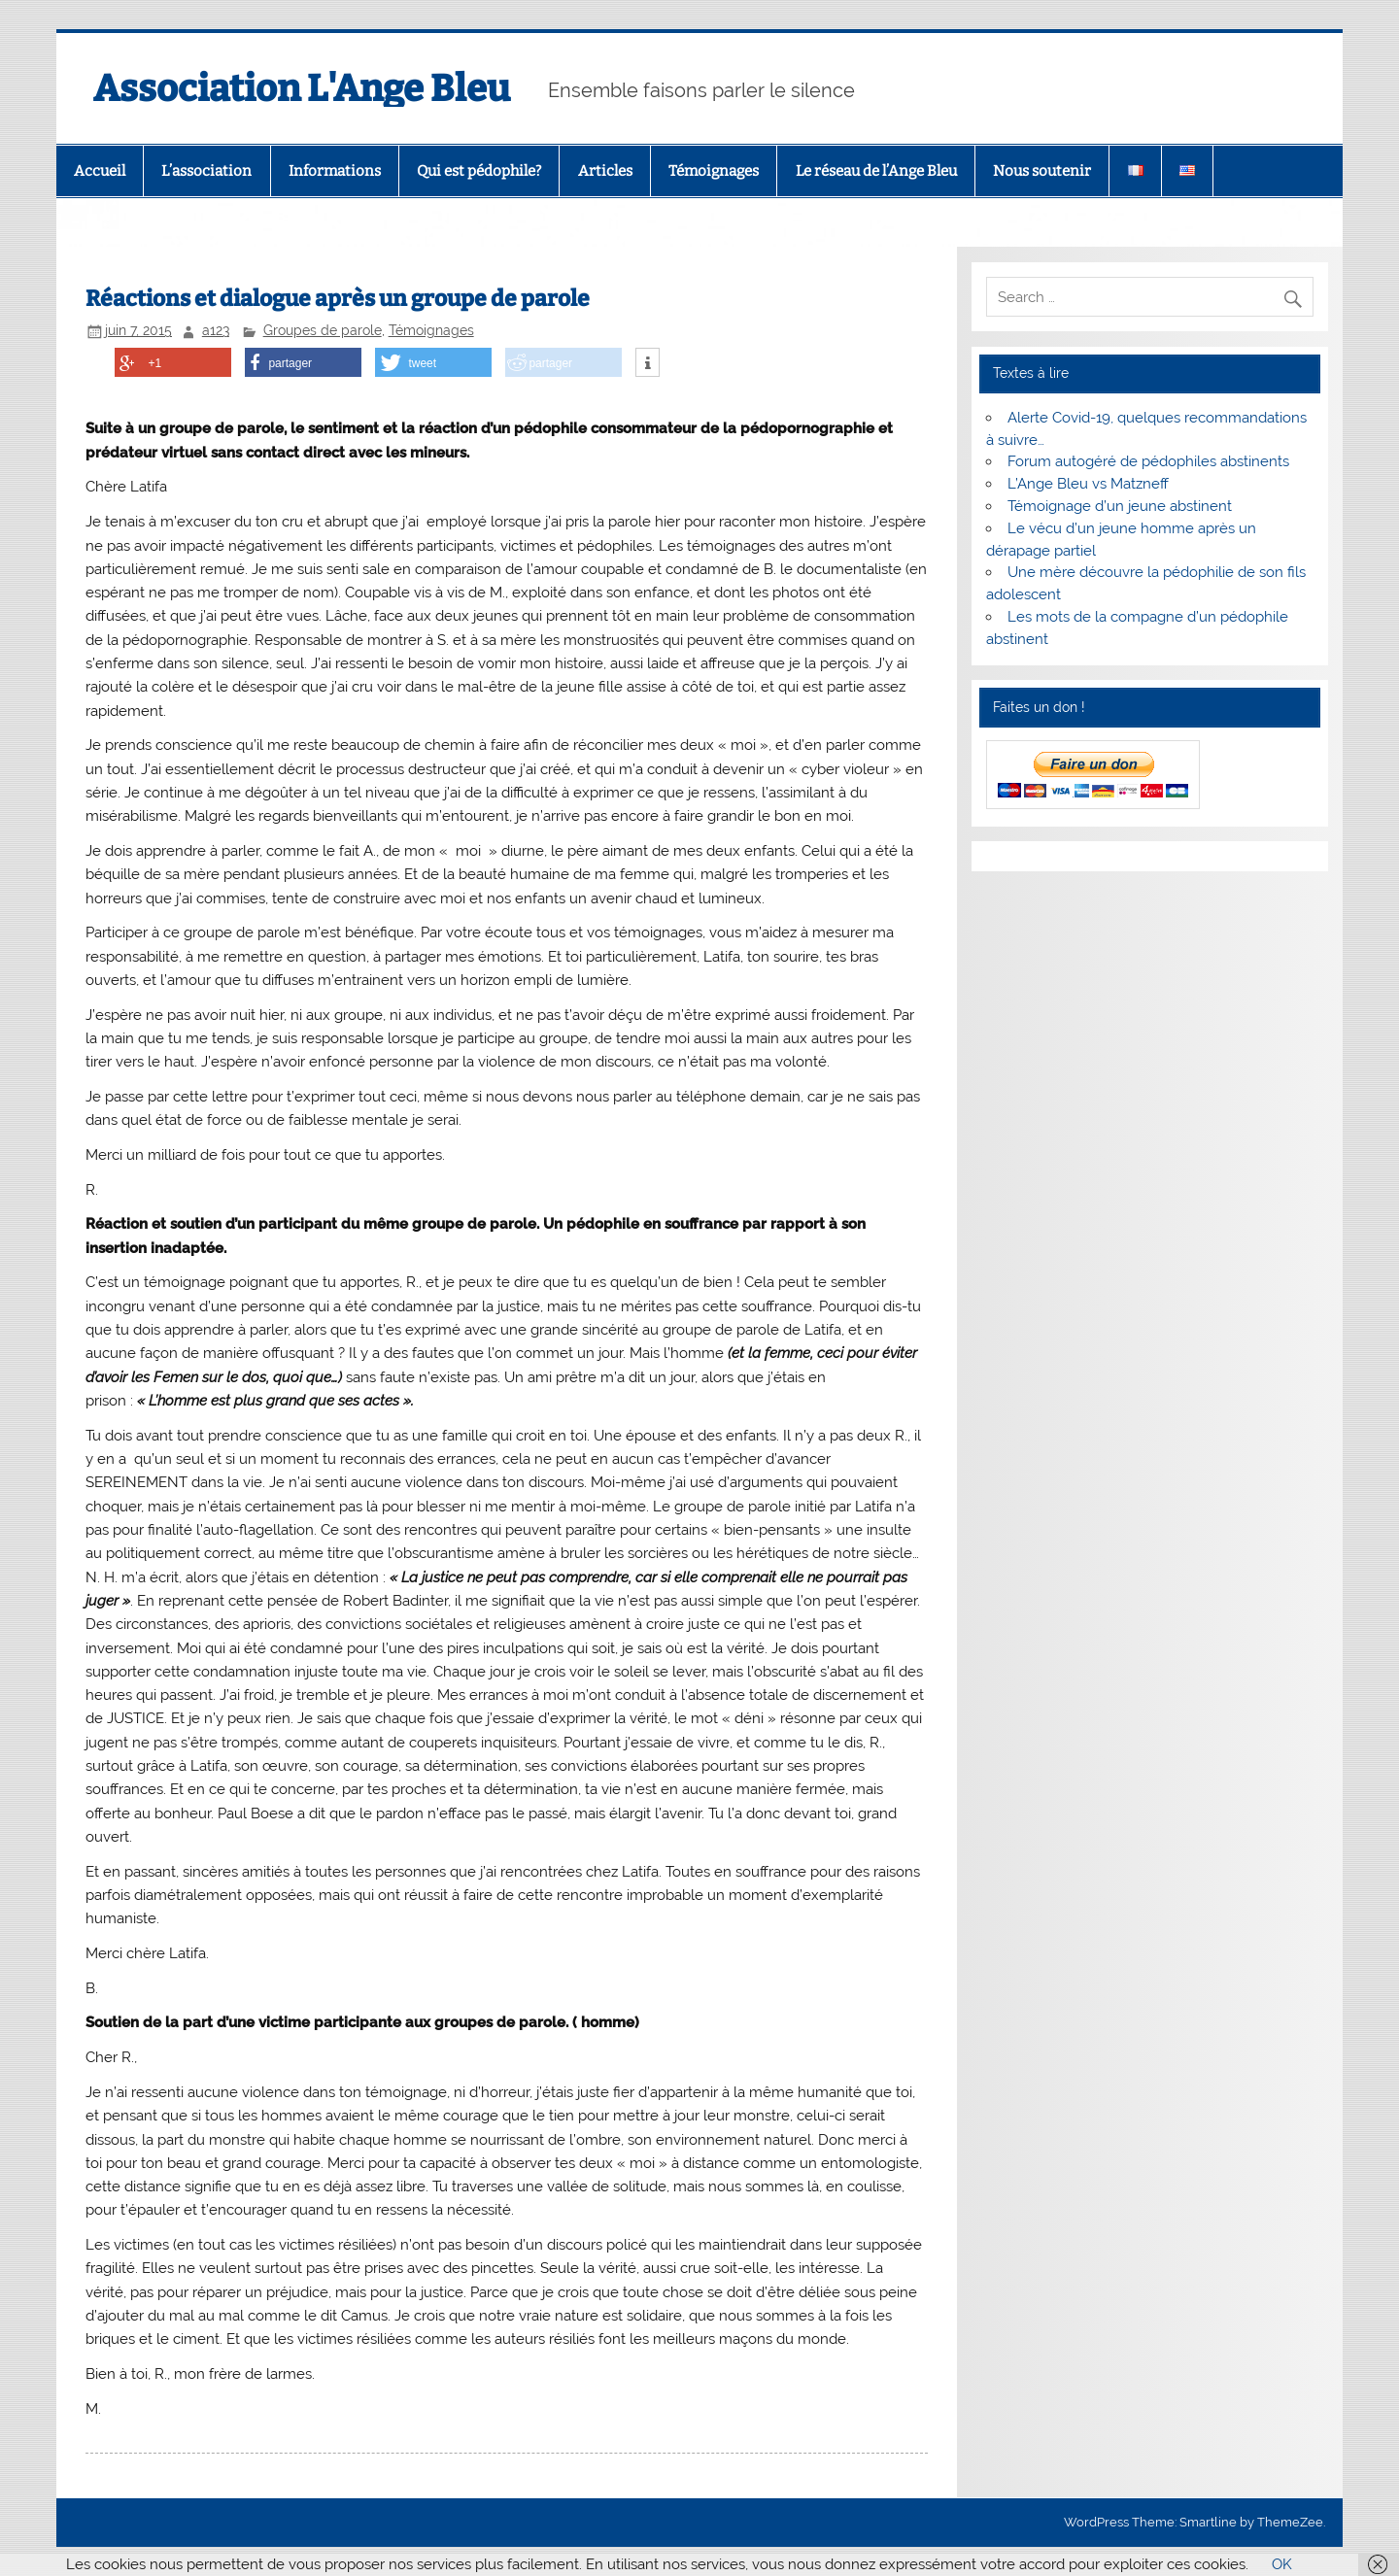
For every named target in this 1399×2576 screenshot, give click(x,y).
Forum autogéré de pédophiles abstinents (1148, 461)
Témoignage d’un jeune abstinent (1119, 506)
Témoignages (713, 171)
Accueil (99, 171)
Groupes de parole (322, 330)
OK (1282, 2564)
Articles (605, 171)
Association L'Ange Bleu (301, 88)
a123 (215, 330)
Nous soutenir (1042, 171)
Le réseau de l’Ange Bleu (876, 171)
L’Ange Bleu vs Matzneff (1088, 483)
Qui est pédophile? (479, 171)
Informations (335, 171)
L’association (206, 171)
